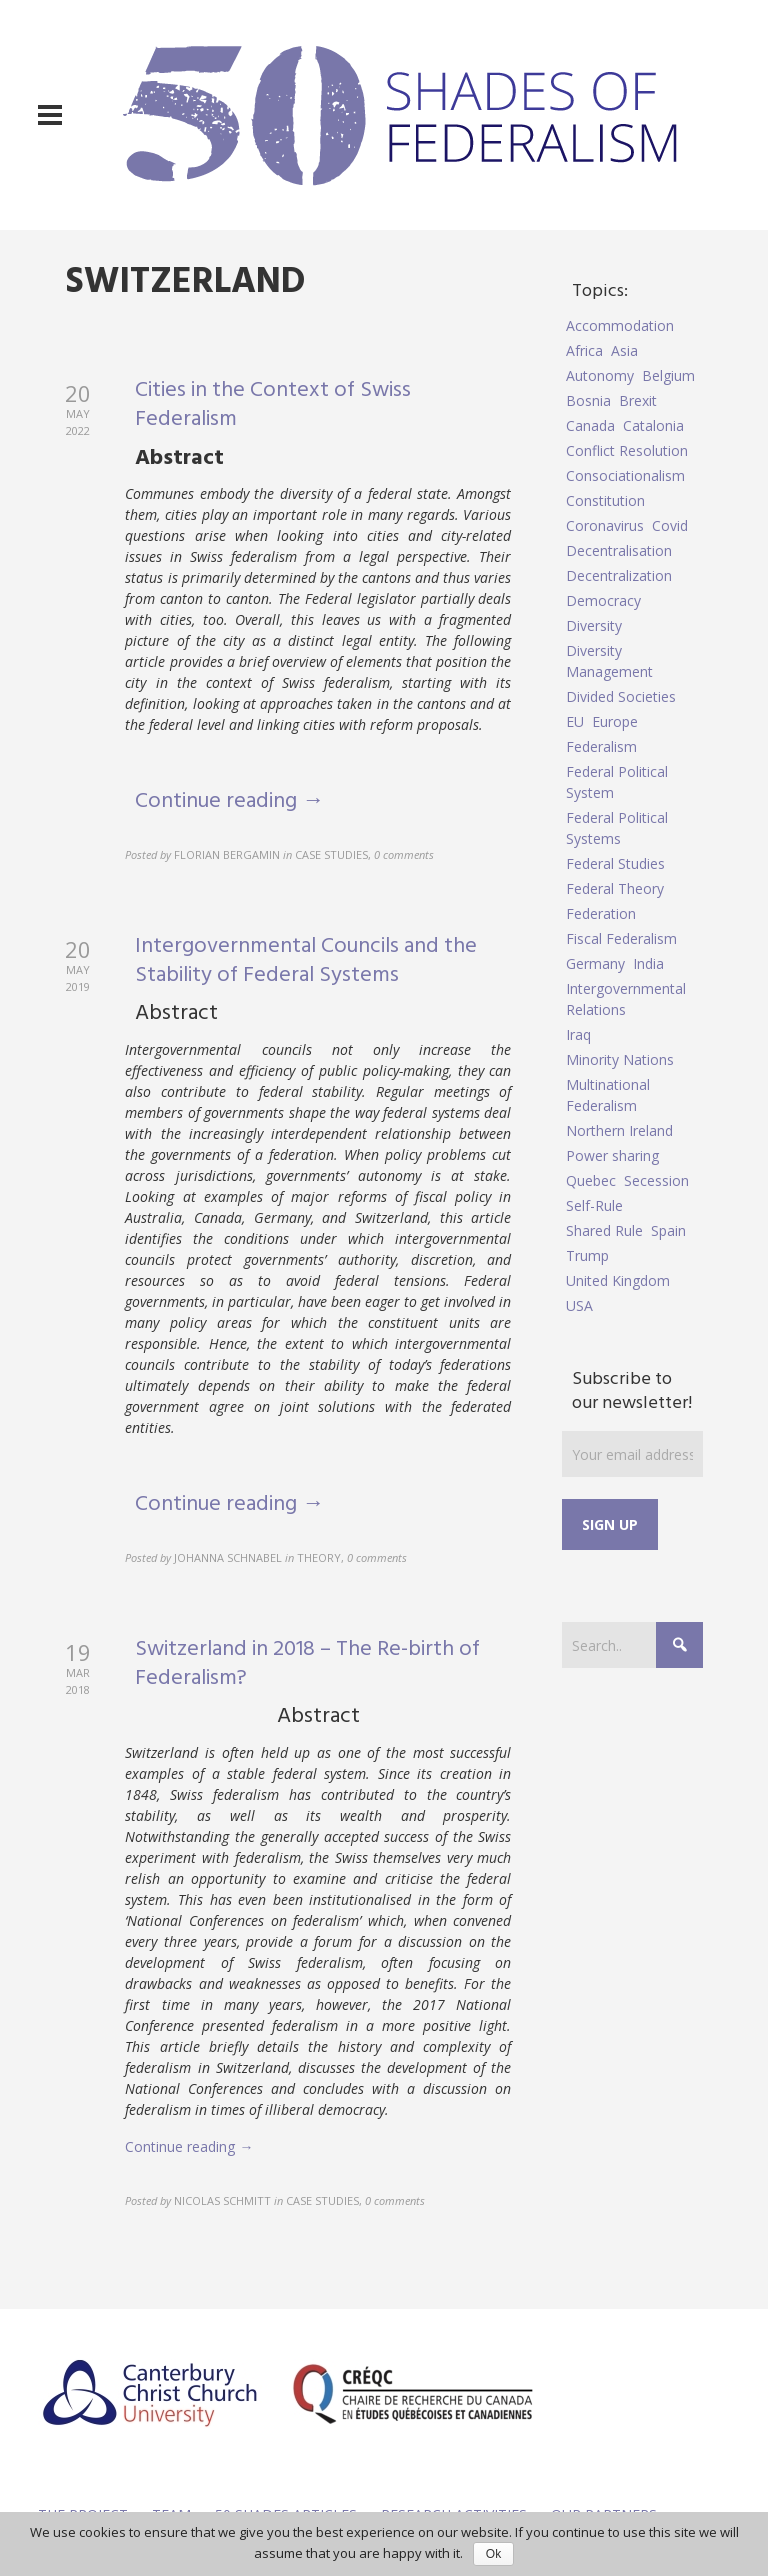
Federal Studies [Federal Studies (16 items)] (615, 863)
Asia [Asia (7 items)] (624, 350)
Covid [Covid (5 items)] (670, 525)
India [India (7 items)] (648, 963)
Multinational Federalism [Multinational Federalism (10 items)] (608, 1095)
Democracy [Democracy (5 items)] (603, 600)
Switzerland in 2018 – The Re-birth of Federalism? (307, 1664)
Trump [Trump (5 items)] (587, 1255)
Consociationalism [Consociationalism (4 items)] (625, 475)
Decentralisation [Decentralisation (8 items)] (619, 550)
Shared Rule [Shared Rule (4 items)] (604, 1230)
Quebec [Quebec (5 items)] (591, 1180)
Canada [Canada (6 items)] (590, 425)
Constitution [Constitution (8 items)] (605, 500)
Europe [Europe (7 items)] (615, 721)
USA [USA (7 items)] (579, 1305)
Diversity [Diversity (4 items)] (594, 625)
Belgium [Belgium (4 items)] (668, 375)
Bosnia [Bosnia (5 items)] (588, 400)
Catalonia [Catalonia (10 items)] (653, 425)
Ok (493, 2554)
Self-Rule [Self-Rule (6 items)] (594, 1205)
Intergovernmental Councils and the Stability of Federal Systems (306, 961)
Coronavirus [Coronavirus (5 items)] (605, 525)
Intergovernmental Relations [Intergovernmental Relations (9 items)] (626, 999)
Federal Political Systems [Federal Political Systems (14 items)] (617, 828)
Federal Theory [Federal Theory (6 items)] (615, 888)
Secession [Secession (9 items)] (656, 1180)
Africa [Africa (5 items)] (584, 350)
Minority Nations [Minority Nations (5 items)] (620, 1059)
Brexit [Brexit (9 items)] (638, 400)
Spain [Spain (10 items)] (668, 1230)
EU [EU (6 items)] (575, 721)
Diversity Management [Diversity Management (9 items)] (609, 661)
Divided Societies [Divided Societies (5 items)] (621, 696)
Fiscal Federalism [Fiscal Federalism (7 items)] (621, 938)
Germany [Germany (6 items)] (595, 963)
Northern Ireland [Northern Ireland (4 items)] (619, 1130)
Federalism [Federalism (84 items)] (601, 746)
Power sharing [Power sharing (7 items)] (612, 1155)
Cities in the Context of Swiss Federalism (273, 405)
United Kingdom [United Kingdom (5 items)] (618, 1280)
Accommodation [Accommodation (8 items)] (620, 325)
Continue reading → (229, 801)
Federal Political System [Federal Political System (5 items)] (617, 782)
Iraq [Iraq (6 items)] (578, 1034)
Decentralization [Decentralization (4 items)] (619, 575)
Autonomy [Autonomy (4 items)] (600, 375)
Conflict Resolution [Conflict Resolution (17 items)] (627, 450)
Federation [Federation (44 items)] (601, 913)
